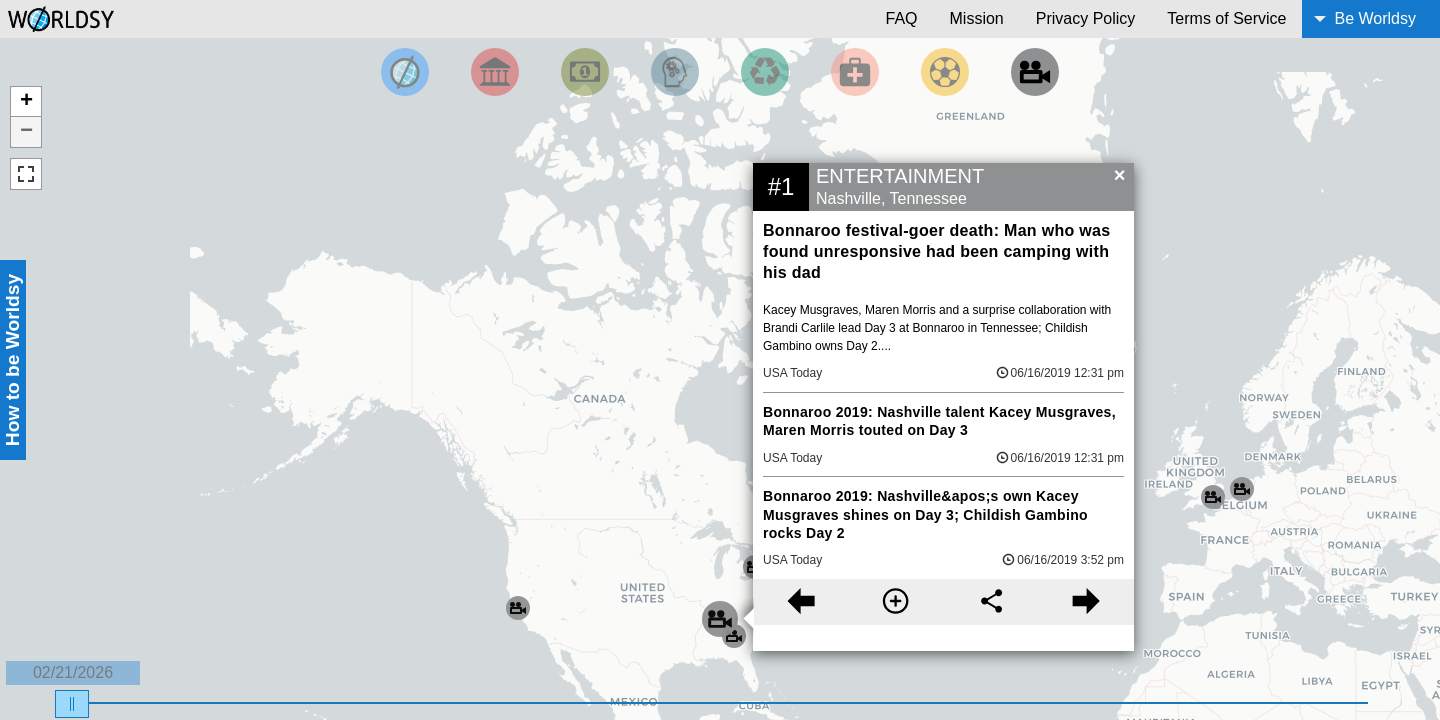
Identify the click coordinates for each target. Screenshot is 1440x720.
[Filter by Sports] (945, 72)
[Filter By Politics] (495, 72)
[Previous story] (800, 602)
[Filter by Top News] (405, 72)
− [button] (26, 132)
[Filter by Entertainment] (1035, 72)
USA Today (792, 373)
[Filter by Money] (585, 72)
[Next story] (1086, 602)
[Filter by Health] (855, 72)
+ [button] (26, 102)
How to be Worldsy (12, 360)
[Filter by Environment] (765, 72)
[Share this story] (991, 602)
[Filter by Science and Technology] (675, 72)
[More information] (895, 602)
